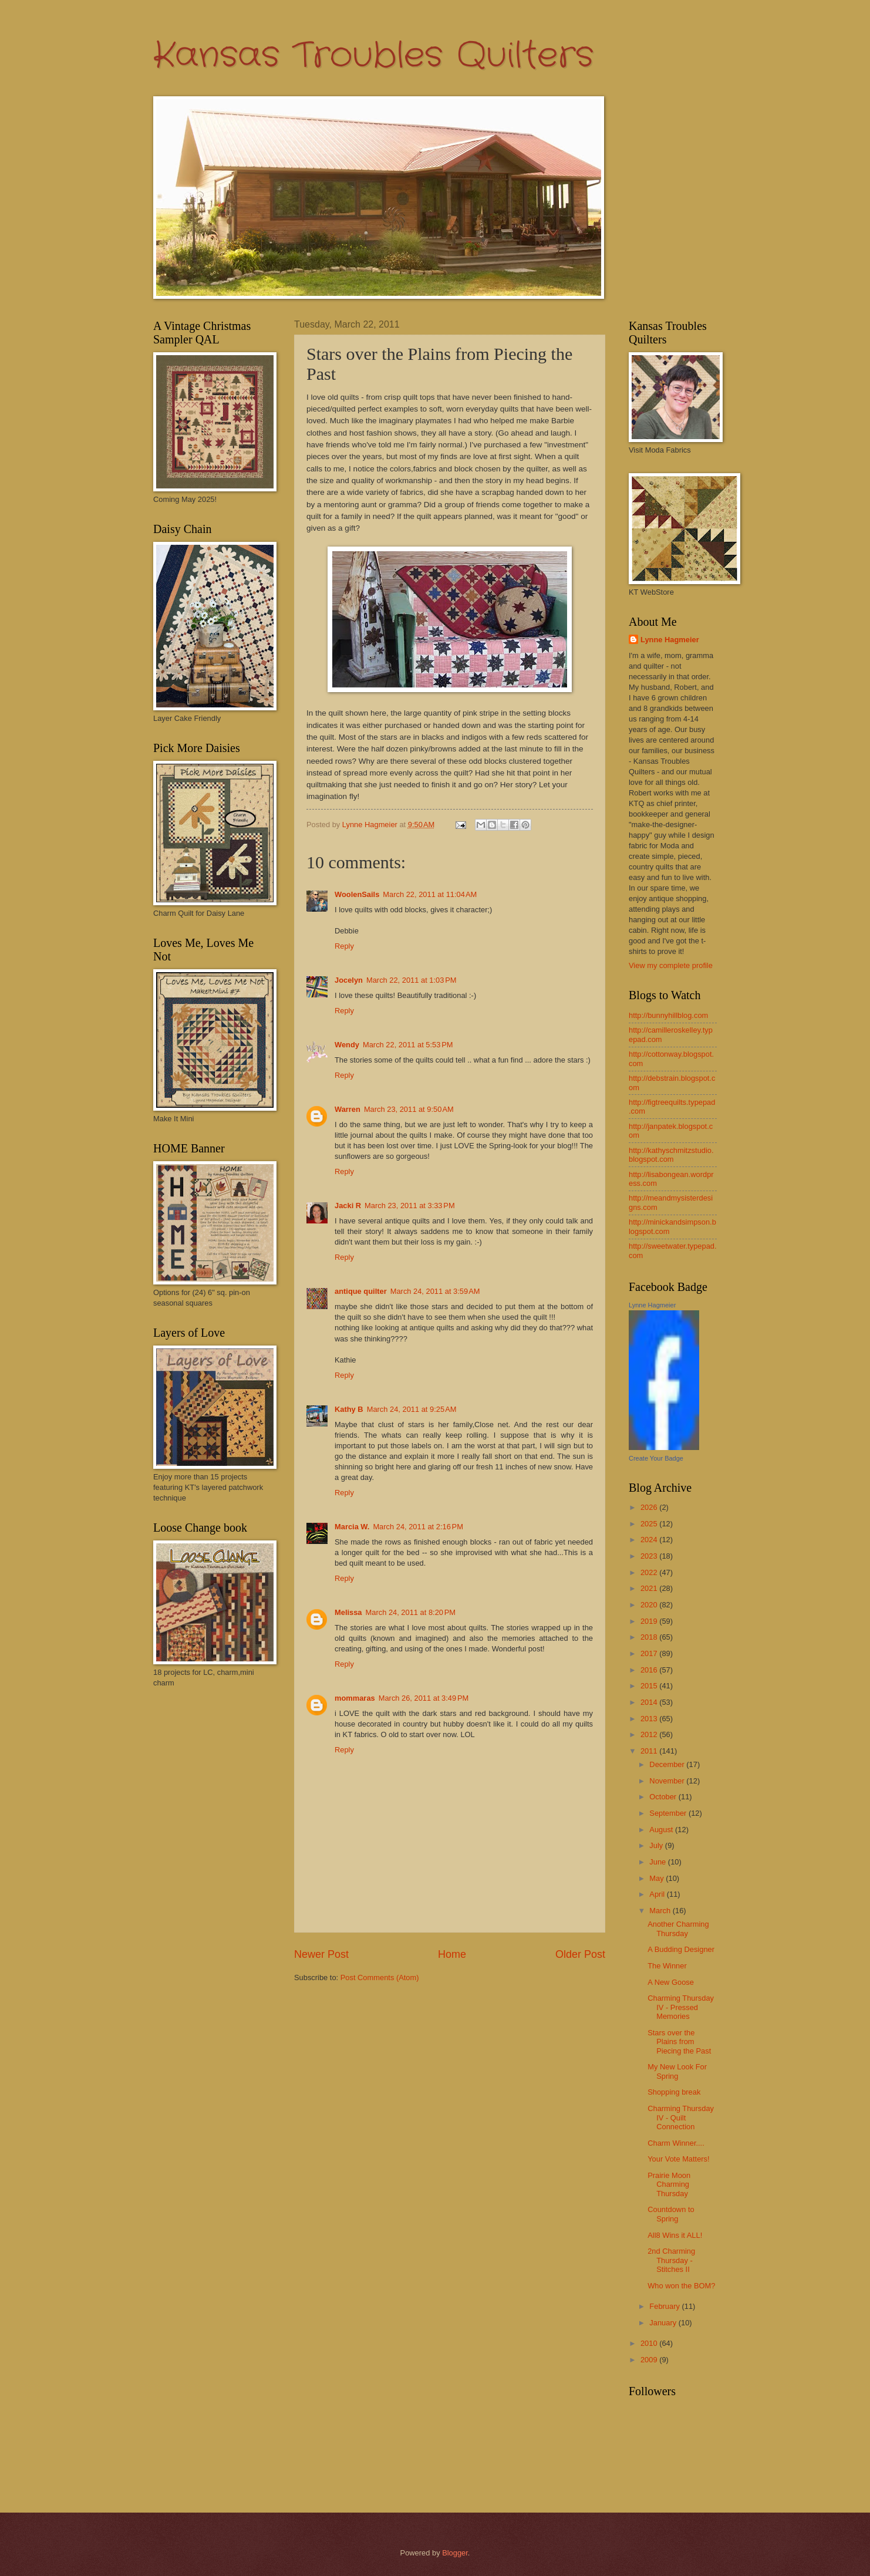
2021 (649, 1588)
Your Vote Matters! (678, 2158)
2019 (649, 1621)
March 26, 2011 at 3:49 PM (424, 1698)
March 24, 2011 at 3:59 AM (435, 1291)
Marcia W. (352, 1526)
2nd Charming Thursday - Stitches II (671, 2260)
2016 (649, 1669)
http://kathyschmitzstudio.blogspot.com (671, 1155)
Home (452, 1954)
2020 (649, 1604)
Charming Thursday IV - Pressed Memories (681, 2007)
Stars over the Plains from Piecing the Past (679, 2041)
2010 (649, 2343)
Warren (347, 1109)
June (658, 1861)
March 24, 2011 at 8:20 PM (411, 1612)
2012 (649, 1734)
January (663, 2322)
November (667, 1780)
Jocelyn (349, 980)
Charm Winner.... (676, 2143)
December (667, 1764)
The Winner (667, 1965)
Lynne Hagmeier (669, 639)
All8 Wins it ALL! (675, 2235)
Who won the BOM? (681, 2285)
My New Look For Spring (677, 2071)
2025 (649, 1523)
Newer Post (321, 1954)
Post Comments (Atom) (379, 1977)
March (660, 1910)
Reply (344, 946)
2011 (649, 1750)
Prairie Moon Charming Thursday (669, 2184)
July (657, 1845)
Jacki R (348, 1205)
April (657, 1894)
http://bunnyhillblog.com (668, 1015)
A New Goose (671, 1982)
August (662, 1829)
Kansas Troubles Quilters (373, 56)
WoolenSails (357, 894)
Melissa (348, 1612)
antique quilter (361, 1291)
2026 (649, 1507)
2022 (649, 1572)
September (669, 1813)
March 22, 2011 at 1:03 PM (411, 980)
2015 (649, 1685)
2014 (649, 1702)
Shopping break (674, 2092)
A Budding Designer (681, 1949)
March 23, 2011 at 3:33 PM (410, 1205)
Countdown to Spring (671, 2214)
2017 (649, 1653)
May (657, 1878)
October (663, 1796)
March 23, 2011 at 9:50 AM (409, 1109)
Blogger (455, 2552)
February (665, 2306)
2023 (649, 1556)
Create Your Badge (656, 1458)
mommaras (355, 1698)
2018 (649, 1637)
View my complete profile (671, 965)
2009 (649, 2359)
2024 (649, 1539)
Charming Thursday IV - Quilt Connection (681, 2117)
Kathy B (349, 1409)
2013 (649, 1718)
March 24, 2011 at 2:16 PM (418, 1526)
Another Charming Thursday (678, 1928)
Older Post (580, 1954)
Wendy (347, 1044)
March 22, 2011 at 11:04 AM (430, 894)
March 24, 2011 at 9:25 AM (412, 1409)
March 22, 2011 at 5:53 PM (408, 1044)
